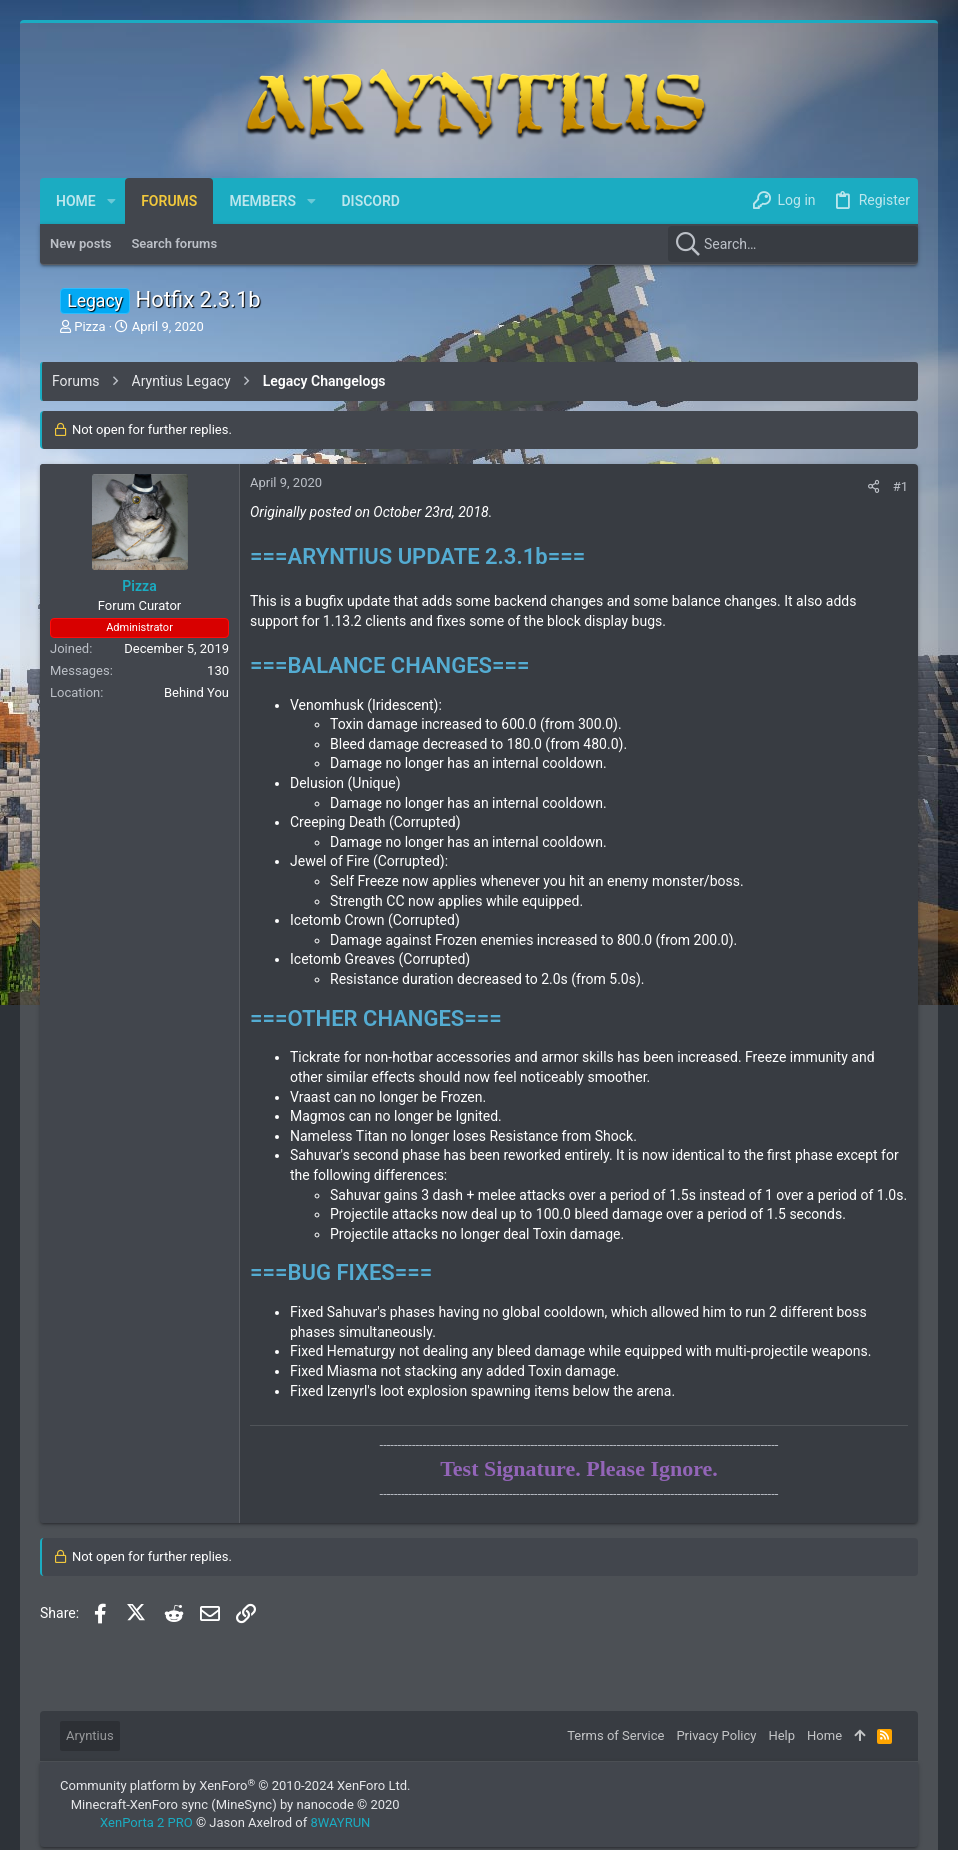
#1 (900, 486)
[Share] (873, 486)
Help (781, 1735)
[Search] (793, 244)
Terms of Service (615, 1735)
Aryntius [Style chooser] (90, 1735)
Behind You (196, 692)
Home (824, 1735)
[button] (111, 201)
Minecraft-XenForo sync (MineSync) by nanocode (235, 1804)
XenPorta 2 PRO (146, 1822)
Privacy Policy (716, 1735)
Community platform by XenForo (235, 1785)
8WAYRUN (340, 1822)
